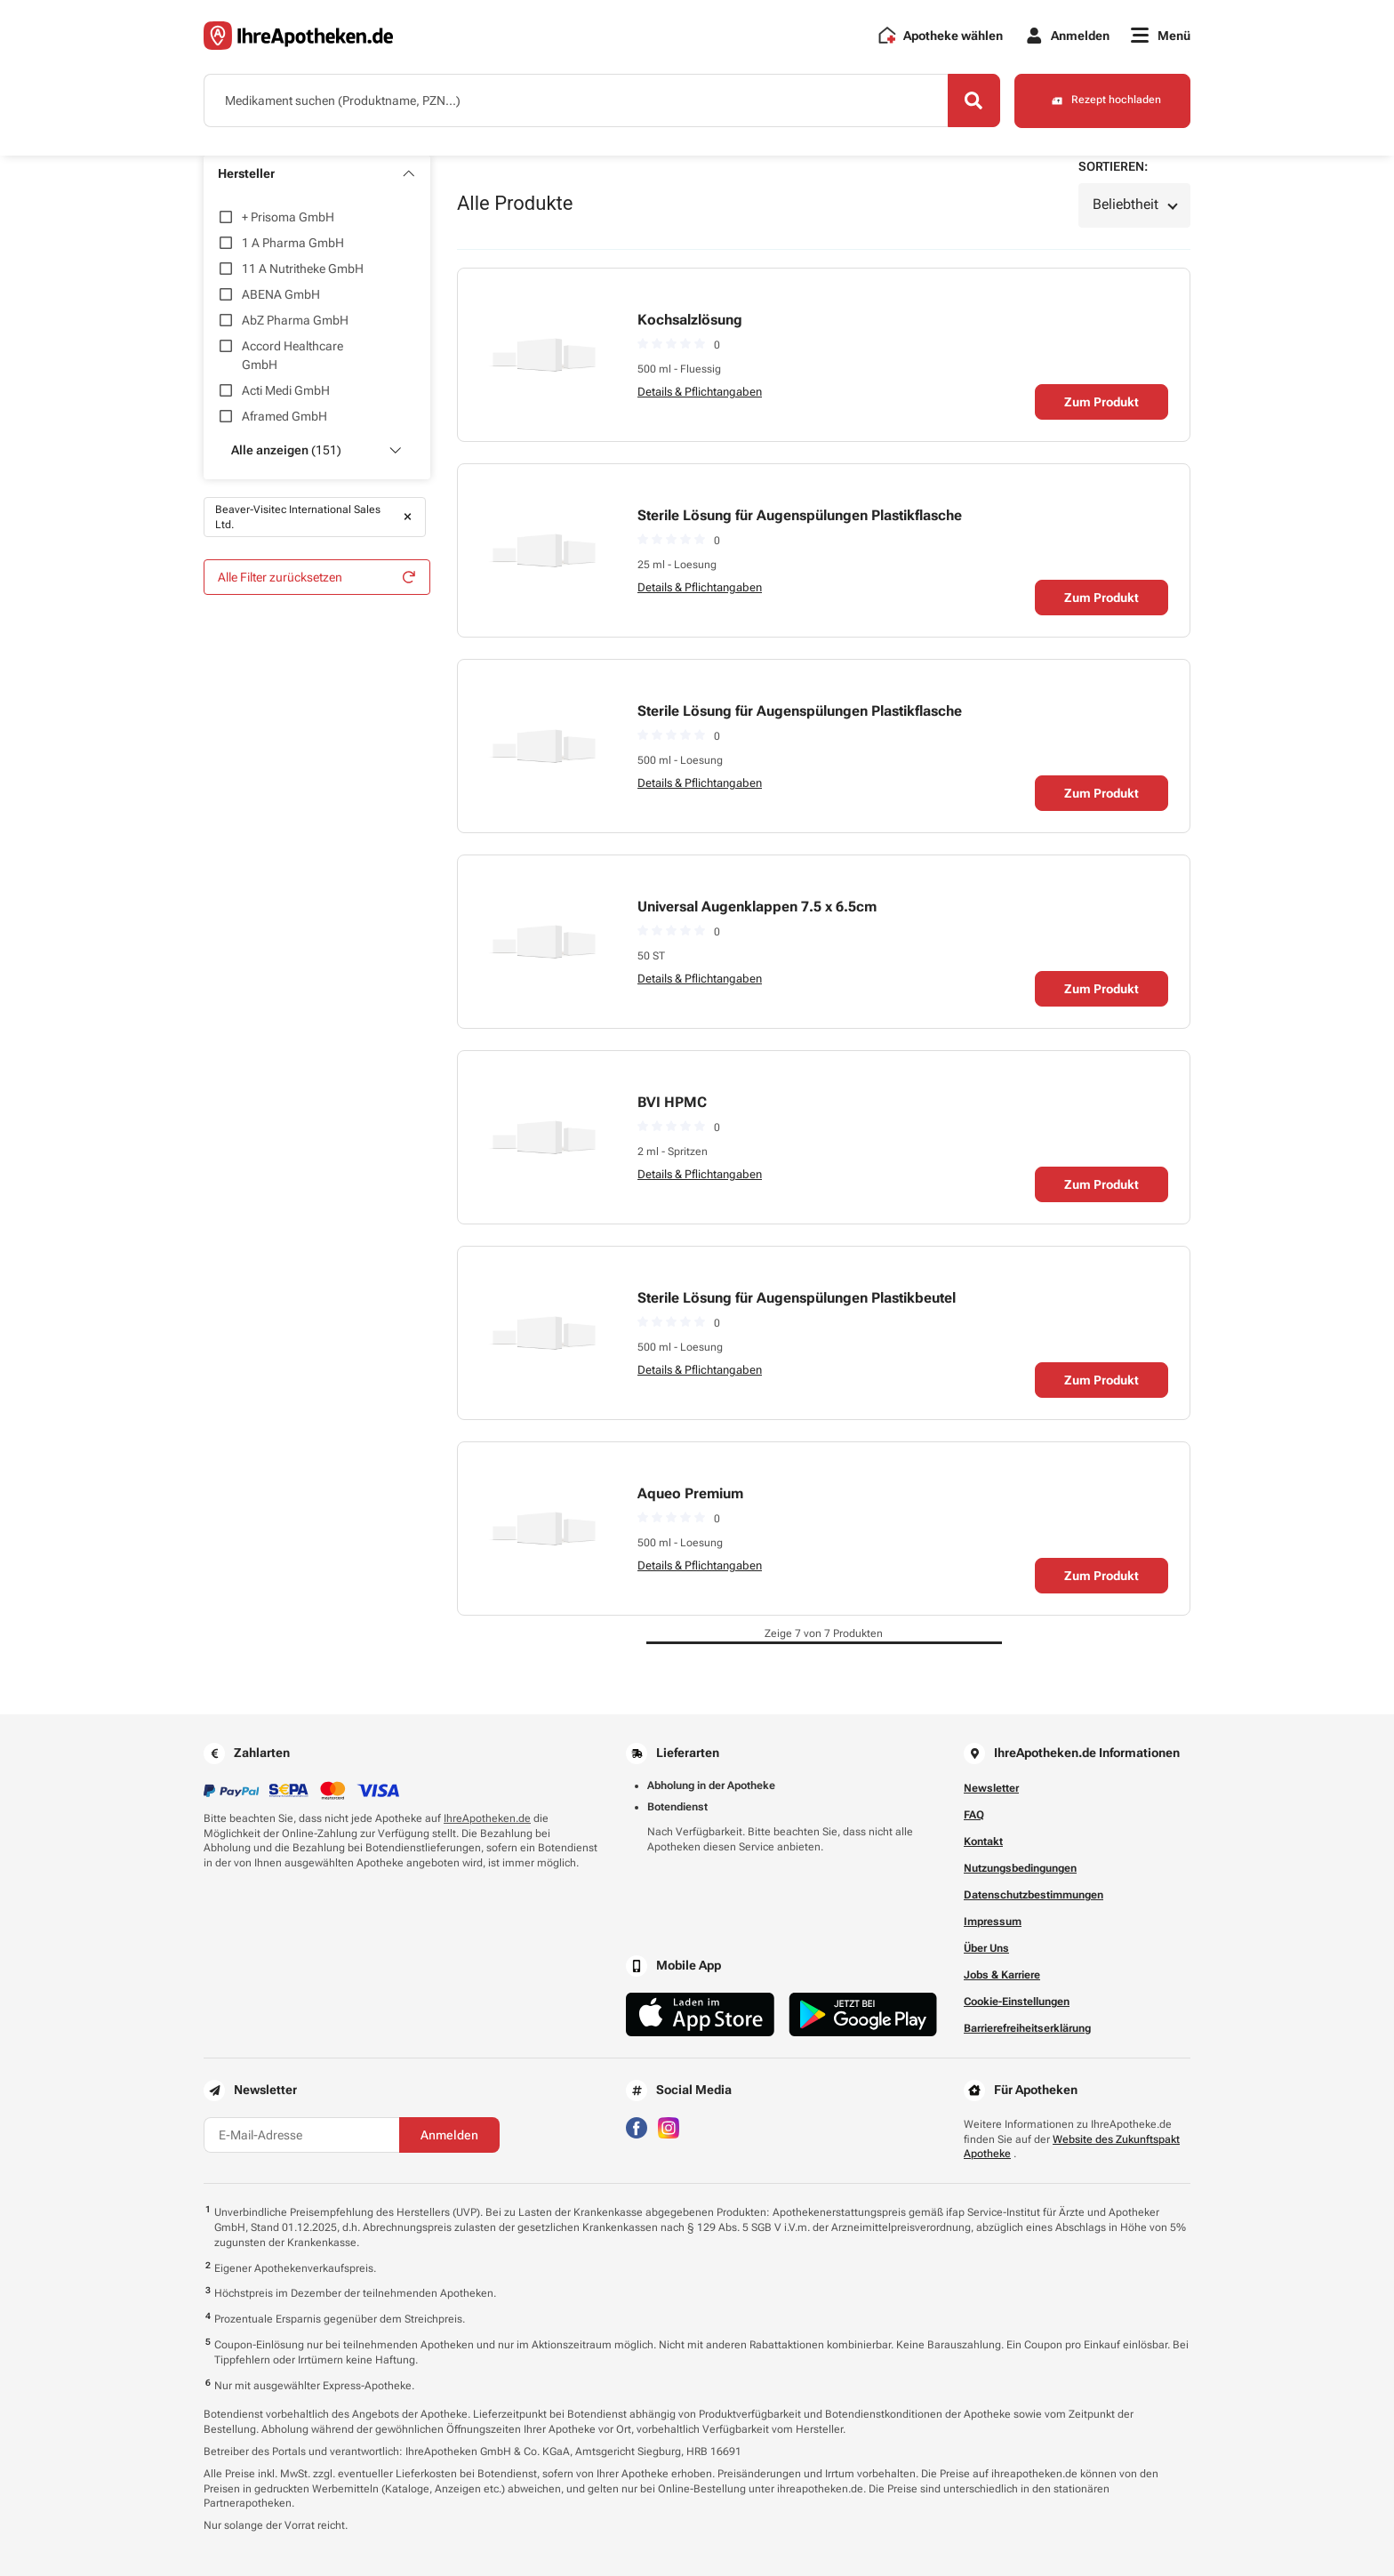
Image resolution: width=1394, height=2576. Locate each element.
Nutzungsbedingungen (1020, 1868)
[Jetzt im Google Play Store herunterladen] (863, 2014)
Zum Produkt (1101, 402)
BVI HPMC (672, 1102)
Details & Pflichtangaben (699, 391)
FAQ (974, 1815)
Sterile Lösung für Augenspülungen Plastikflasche (799, 515)
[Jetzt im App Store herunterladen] (700, 2014)
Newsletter (991, 1788)
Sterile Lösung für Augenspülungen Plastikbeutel (796, 1297)
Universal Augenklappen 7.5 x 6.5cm (757, 906)
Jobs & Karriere (1002, 1975)
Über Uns (986, 1948)
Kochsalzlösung (689, 319)
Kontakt (983, 1841)
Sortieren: (1113, 166)
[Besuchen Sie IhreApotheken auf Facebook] (636, 2126)
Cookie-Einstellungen (1017, 2001)
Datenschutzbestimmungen (1033, 1895)
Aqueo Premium (690, 1493)
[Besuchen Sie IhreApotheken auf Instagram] (668, 2126)
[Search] (972, 100)
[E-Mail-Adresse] (301, 2135)
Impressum (992, 1921)
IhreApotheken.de (487, 1818)
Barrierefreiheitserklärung (1027, 2028)
